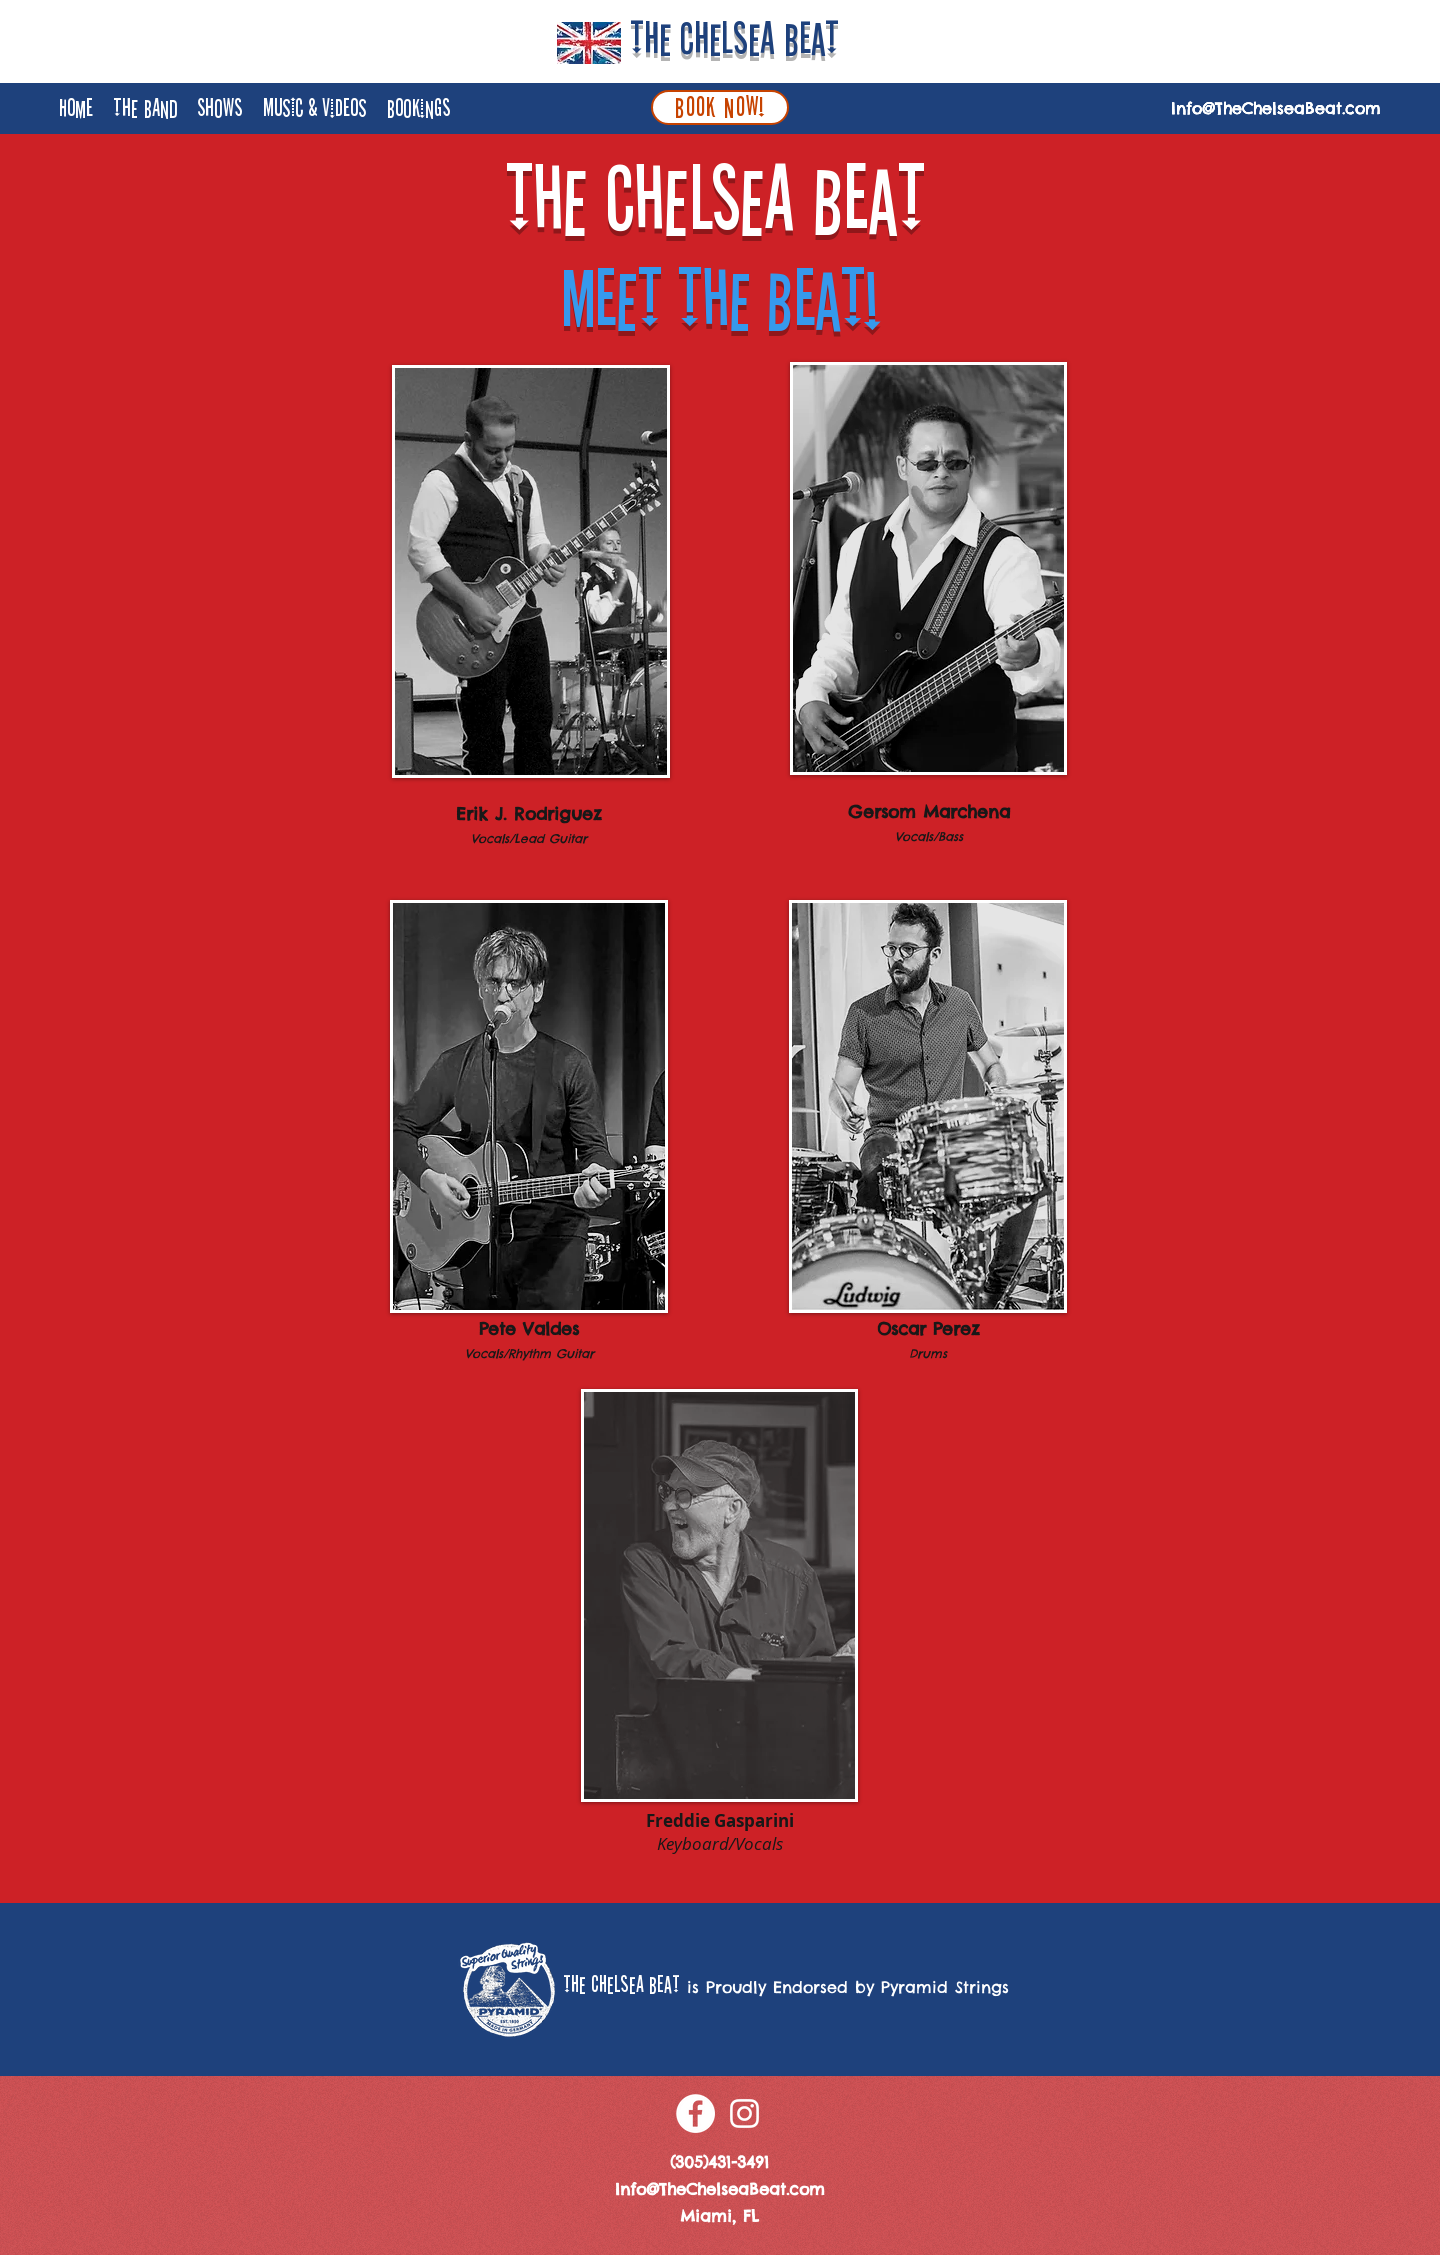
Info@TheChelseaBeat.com (1276, 108)
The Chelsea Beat (734, 40)
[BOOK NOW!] (720, 107)
